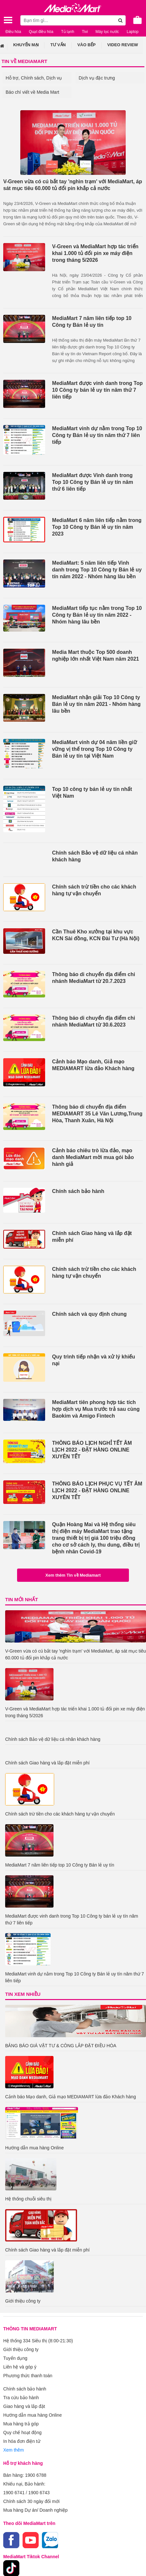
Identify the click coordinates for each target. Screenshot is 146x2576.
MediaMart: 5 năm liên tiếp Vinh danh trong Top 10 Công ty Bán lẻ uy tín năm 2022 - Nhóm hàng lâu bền (97, 569)
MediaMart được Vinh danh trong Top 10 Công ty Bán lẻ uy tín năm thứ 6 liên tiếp (92, 482)
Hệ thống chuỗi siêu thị (28, 2198)
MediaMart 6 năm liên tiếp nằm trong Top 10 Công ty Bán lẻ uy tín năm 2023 (97, 527)
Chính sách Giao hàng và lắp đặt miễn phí (92, 1236)
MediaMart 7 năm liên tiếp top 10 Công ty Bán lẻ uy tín (91, 321)
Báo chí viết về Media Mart (32, 92)
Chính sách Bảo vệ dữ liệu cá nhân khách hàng (95, 856)
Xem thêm (13, 2450)
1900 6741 (13, 2492)
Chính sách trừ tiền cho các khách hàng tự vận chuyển (94, 890)
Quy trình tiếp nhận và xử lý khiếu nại (93, 1360)
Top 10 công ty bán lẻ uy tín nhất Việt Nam (92, 792)
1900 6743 (39, 2492)
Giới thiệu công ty (23, 2301)
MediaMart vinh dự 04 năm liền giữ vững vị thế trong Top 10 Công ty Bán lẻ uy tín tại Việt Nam (94, 749)
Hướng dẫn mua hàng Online (34, 2147)
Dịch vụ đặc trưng (97, 77)
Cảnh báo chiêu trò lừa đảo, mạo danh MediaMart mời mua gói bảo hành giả (93, 1157)
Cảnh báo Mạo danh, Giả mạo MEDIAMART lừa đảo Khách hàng (93, 1065)
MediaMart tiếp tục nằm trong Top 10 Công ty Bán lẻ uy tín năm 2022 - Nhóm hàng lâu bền (97, 614)
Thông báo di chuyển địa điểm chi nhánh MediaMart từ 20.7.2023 (93, 978)
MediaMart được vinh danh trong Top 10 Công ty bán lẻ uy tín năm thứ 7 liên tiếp (97, 389)
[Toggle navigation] (8, 20)
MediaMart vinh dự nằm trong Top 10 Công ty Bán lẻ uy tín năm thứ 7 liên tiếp (97, 435)
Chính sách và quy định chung (89, 1314)
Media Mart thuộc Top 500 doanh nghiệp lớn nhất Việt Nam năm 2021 (95, 655)
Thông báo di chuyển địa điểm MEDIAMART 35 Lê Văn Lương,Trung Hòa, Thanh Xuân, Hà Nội (97, 1113)
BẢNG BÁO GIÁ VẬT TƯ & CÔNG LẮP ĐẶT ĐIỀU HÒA (60, 2045)
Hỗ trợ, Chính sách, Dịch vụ (34, 77)
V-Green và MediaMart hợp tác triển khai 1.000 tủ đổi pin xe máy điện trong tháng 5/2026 (95, 253)
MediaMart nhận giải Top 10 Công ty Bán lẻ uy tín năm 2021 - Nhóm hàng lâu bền (96, 704)
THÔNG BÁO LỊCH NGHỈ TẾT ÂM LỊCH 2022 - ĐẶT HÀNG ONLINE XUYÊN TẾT (92, 1449)
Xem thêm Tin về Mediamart (73, 1575)
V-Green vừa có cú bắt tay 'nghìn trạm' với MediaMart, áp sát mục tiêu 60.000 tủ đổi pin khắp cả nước (72, 185)
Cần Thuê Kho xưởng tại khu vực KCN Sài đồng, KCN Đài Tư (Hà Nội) (96, 935)
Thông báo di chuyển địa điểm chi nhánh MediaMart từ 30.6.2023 (93, 1021)
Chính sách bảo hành (78, 1191)
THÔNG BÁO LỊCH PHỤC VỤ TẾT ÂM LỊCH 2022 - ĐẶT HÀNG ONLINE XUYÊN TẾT (97, 1490)
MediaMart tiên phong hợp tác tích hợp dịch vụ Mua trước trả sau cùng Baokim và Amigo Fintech (96, 1409)
